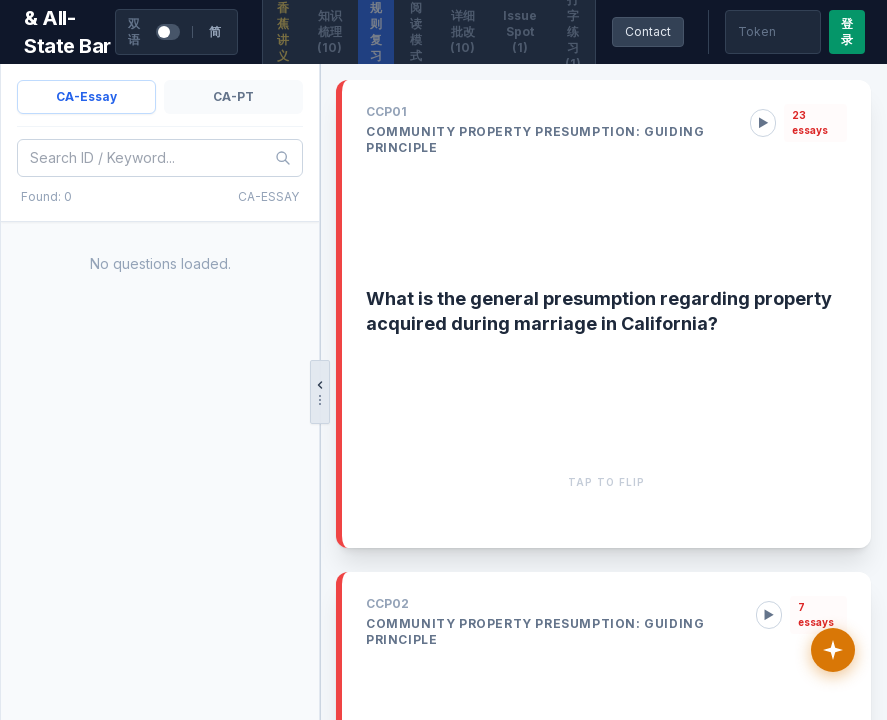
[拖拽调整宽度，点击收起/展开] (320, 392)
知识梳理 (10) (329, 31)
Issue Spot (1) (520, 31)
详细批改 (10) (462, 31)
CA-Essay (86, 96)
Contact (648, 31)
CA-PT (233, 96)
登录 (847, 31)
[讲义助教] (833, 650)
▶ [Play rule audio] (763, 123)
